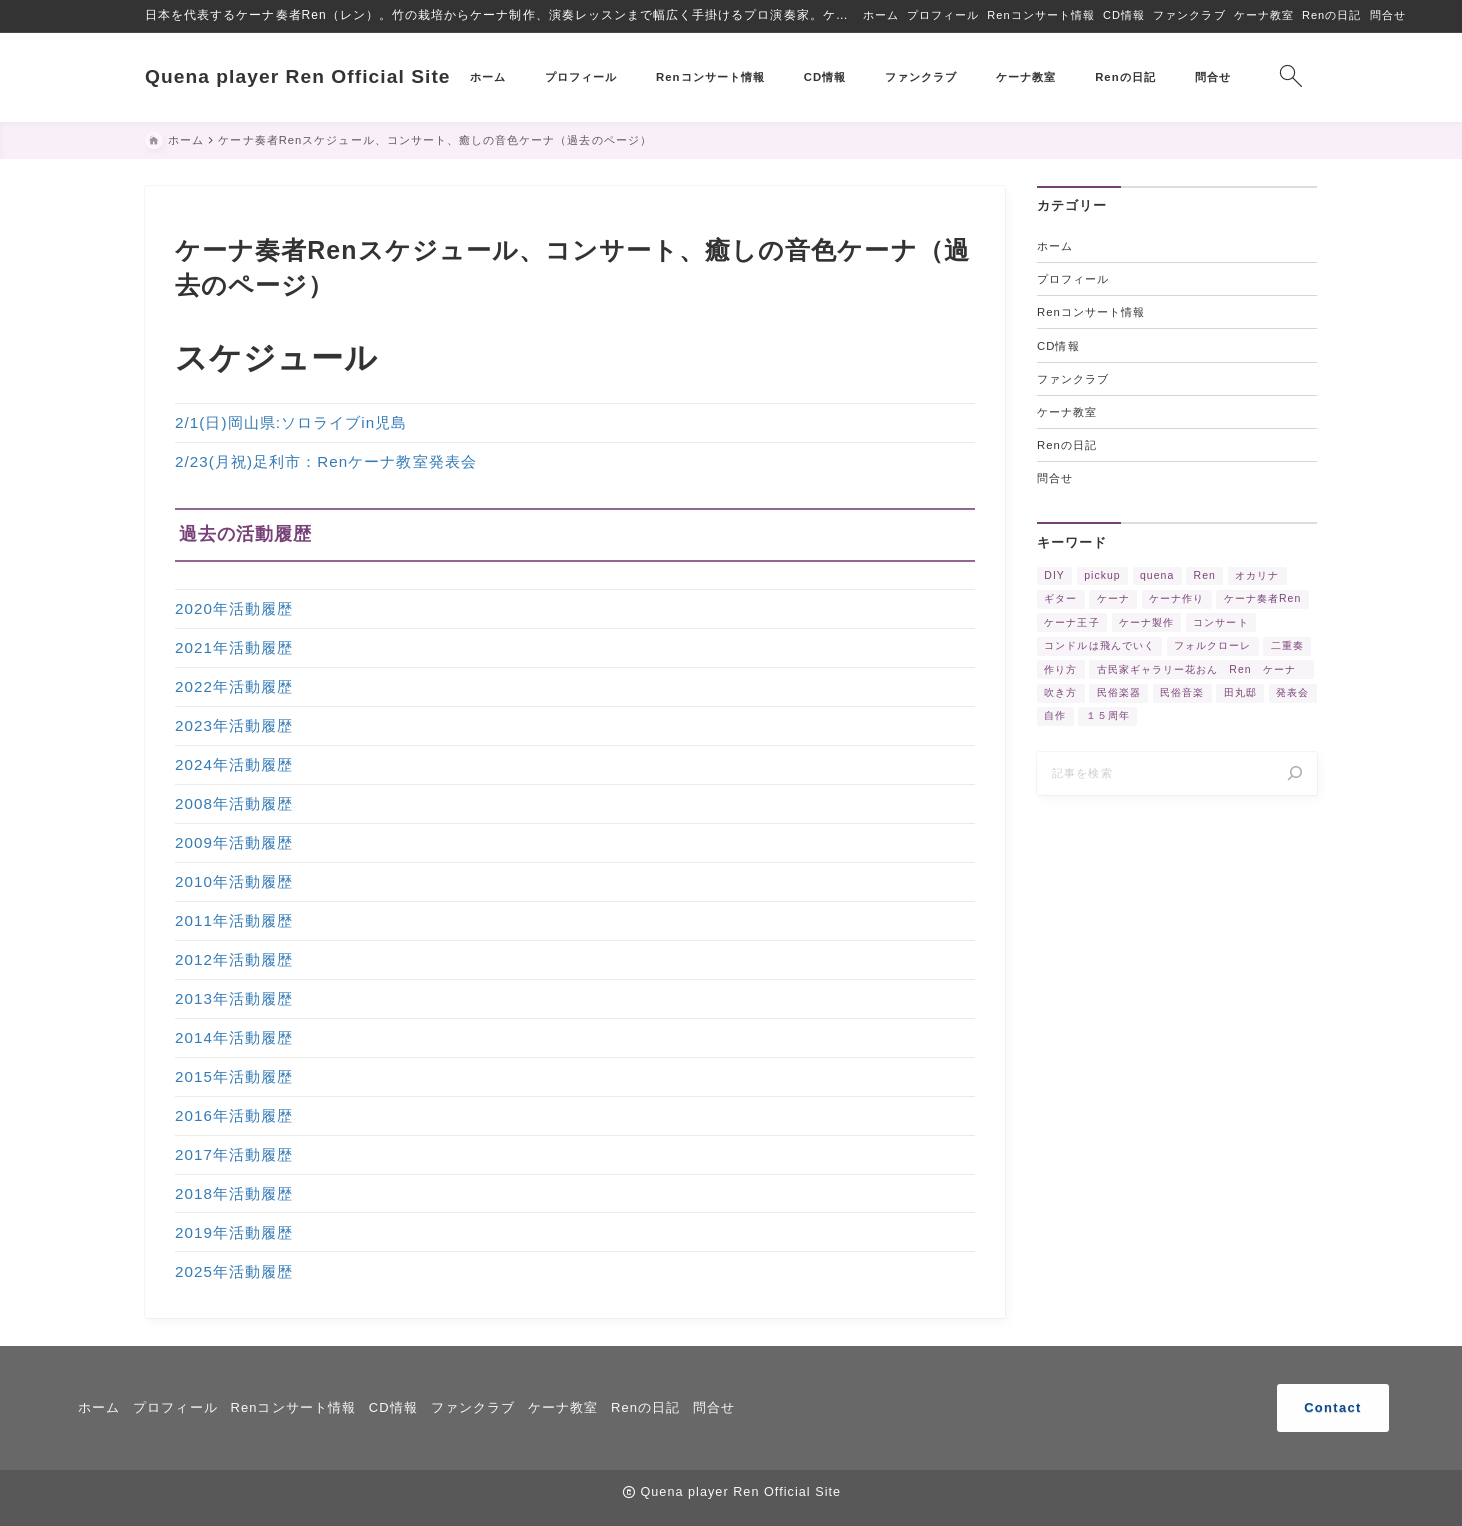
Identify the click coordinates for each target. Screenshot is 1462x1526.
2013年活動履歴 (234, 999)
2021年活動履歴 (234, 648)
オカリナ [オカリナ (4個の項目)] (1257, 575)
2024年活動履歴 (234, 765)
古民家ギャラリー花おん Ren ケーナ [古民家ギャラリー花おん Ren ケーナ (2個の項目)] (1202, 669)
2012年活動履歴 (234, 960)
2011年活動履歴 (234, 921)
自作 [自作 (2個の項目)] (1055, 716)
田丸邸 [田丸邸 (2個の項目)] (1240, 693)
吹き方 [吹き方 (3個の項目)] (1060, 693)
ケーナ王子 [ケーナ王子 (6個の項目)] (1071, 622)
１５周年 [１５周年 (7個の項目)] (1108, 716)
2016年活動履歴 (234, 1115)
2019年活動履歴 (234, 1232)
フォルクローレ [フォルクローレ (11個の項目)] (1212, 646)
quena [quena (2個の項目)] (1157, 575)
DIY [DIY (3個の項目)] (1054, 575)
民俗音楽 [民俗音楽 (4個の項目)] (1182, 693)
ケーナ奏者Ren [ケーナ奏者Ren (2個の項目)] (1263, 599)
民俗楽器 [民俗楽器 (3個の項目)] (1119, 693)
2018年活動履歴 (234, 1193)
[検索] (1295, 774)
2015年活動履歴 (234, 1077)
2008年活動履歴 (234, 804)
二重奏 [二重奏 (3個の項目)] (1287, 646)
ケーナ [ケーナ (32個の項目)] (1113, 599)
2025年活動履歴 (234, 1271)
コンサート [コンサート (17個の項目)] (1220, 622)
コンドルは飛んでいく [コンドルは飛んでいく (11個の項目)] (1099, 646)
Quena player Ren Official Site (298, 76)
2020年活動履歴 (234, 609)
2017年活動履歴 (234, 1154)
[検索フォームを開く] (1290, 77)
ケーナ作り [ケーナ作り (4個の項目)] (1176, 599)
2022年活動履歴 (234, 687)
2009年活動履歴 (234, 843)
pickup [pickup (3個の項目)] (1102, 575)
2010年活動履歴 (234, 882)
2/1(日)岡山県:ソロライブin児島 (291, 423)
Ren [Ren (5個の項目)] (1205, 575)
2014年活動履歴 (234, 1038)
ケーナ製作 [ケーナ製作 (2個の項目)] (1146, 622)
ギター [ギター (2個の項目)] (1060, 599)
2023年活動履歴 (234, 726)
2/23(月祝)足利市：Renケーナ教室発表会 (326, 462)
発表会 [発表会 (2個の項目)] (1292, 693)
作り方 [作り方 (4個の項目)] (1060, 669)
